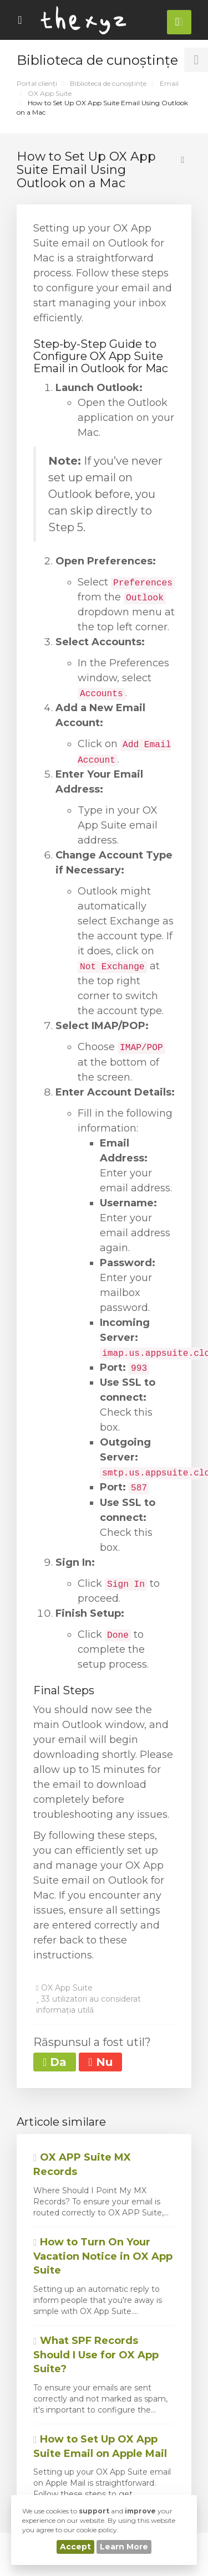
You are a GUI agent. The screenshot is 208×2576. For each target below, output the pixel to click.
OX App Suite (50, 93)
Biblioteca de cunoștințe (108, 83)
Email (169, 83)
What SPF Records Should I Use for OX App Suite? (96, 2355)
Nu (100, 2062)
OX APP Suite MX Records (82, 2164)
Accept (75, 2547)
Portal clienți (37, 83)
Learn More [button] (124, 2547)
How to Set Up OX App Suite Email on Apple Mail (100, 2446)
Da (55, 2062)
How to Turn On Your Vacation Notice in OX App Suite (103, 2256)
